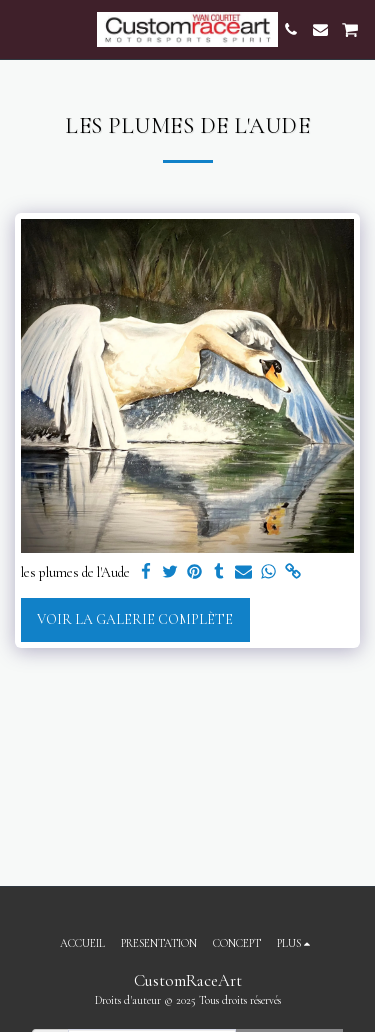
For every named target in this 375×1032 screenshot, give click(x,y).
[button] (22, 29)
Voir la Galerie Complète (135, 619)
